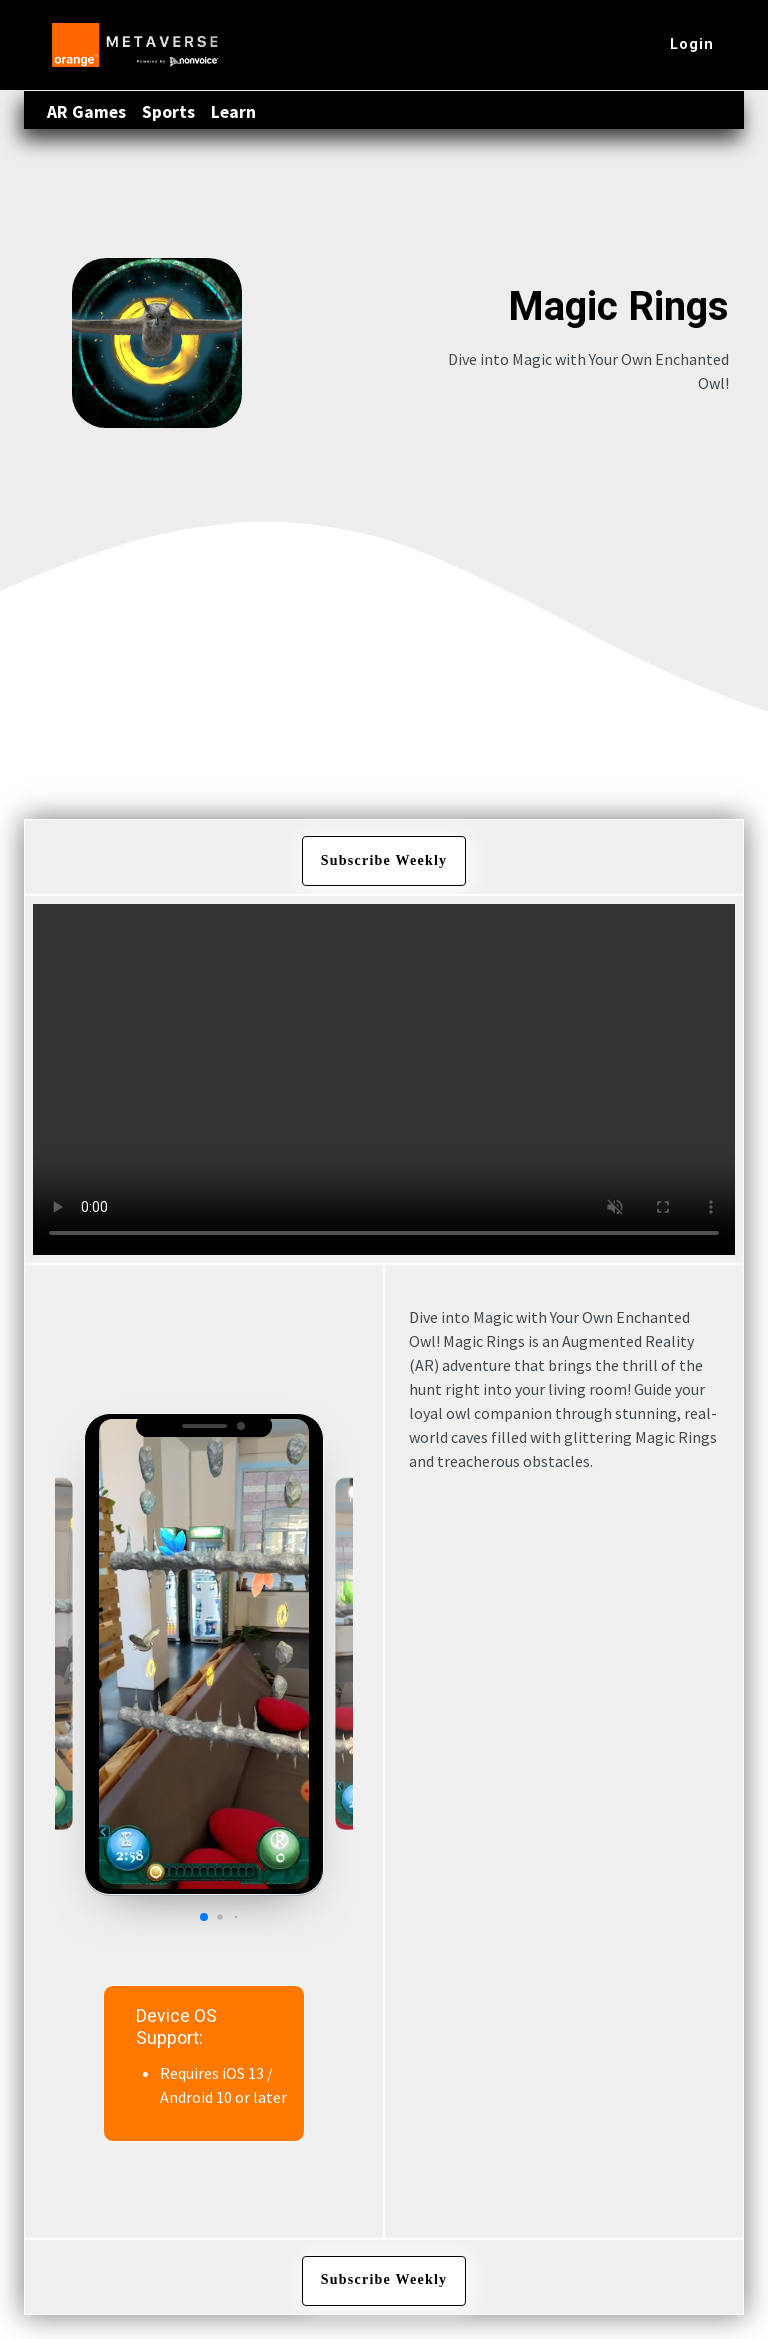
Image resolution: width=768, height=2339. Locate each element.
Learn (233, 112)
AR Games (86, 112)
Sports (168, 112)
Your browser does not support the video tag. (384, 1079)
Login (692, 44)
